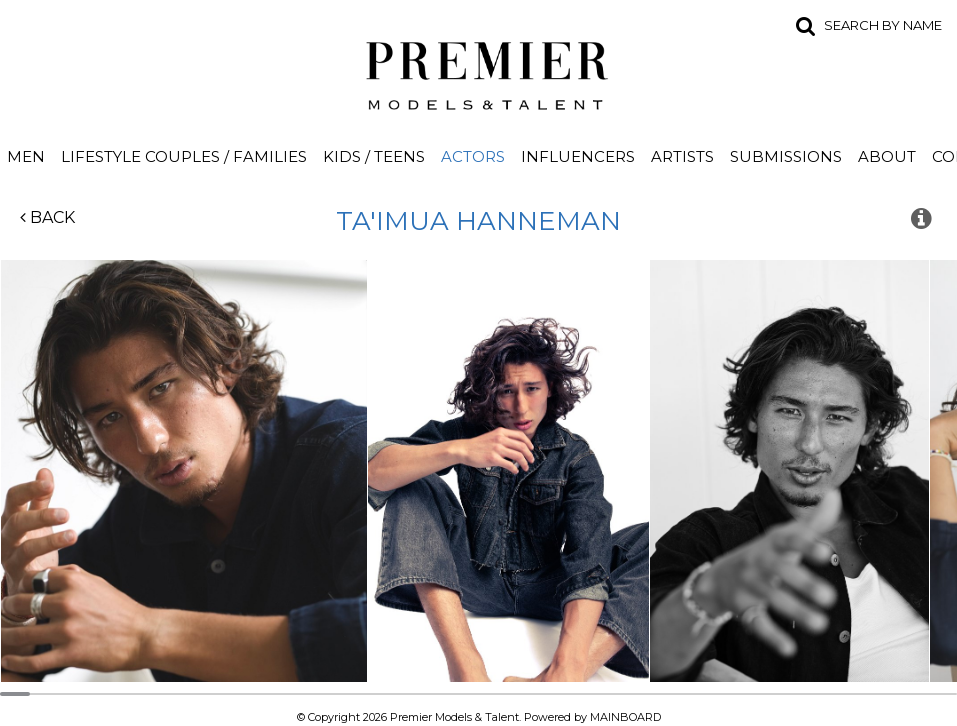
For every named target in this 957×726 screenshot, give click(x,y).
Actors (473, 156)
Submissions (786, 156)
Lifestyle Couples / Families (184, 156)
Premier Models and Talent (479, 72)
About (887, 156)
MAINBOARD (625, 717)
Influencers (578, 156)
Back (47, 217)
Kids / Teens (374, 156)
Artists (682, 156)
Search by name (883, 25)
